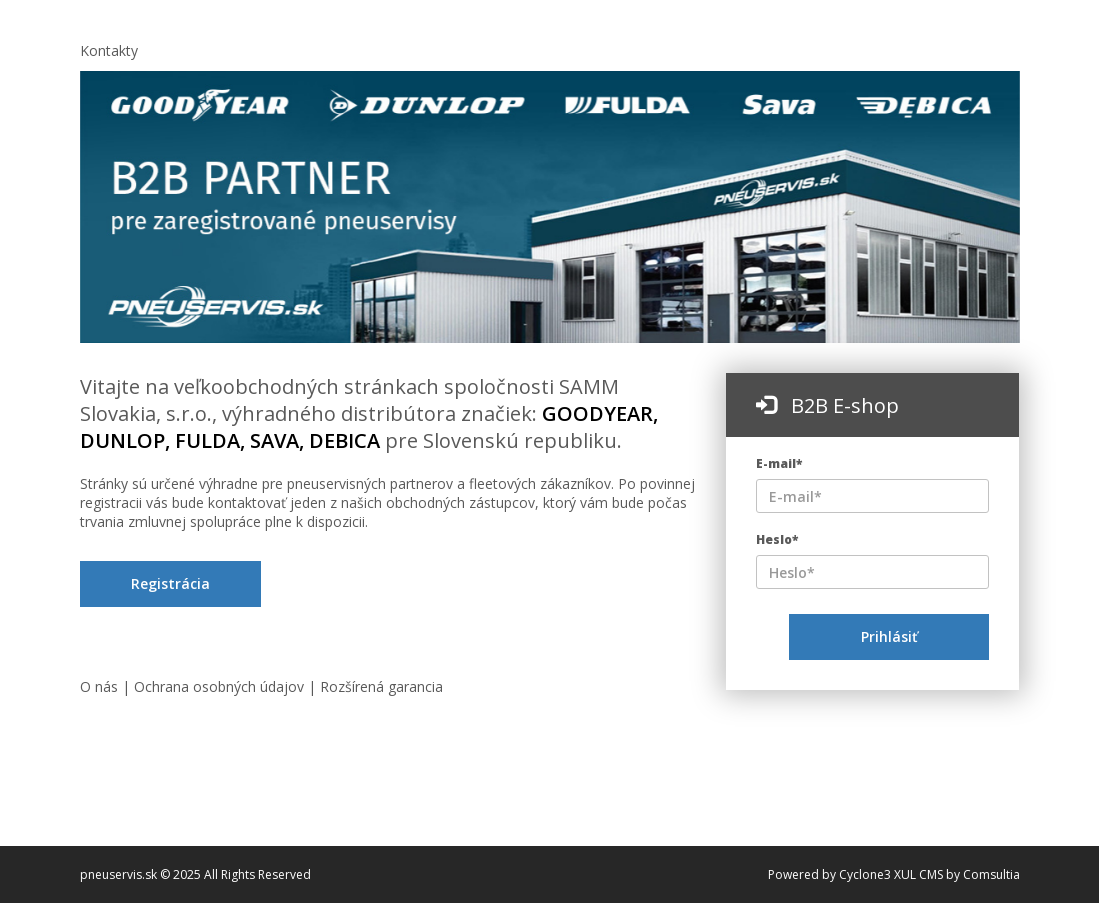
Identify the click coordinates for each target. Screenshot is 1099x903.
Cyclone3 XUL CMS (891, 874)
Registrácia (170, 583)
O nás (101, 686)
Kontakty (109, 50)
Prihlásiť (889, 636)
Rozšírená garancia (381, 686)
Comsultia (991, 874)
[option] (550, 207)
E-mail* (779, 463)
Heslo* (777, 539)
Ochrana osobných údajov (221, 686)
